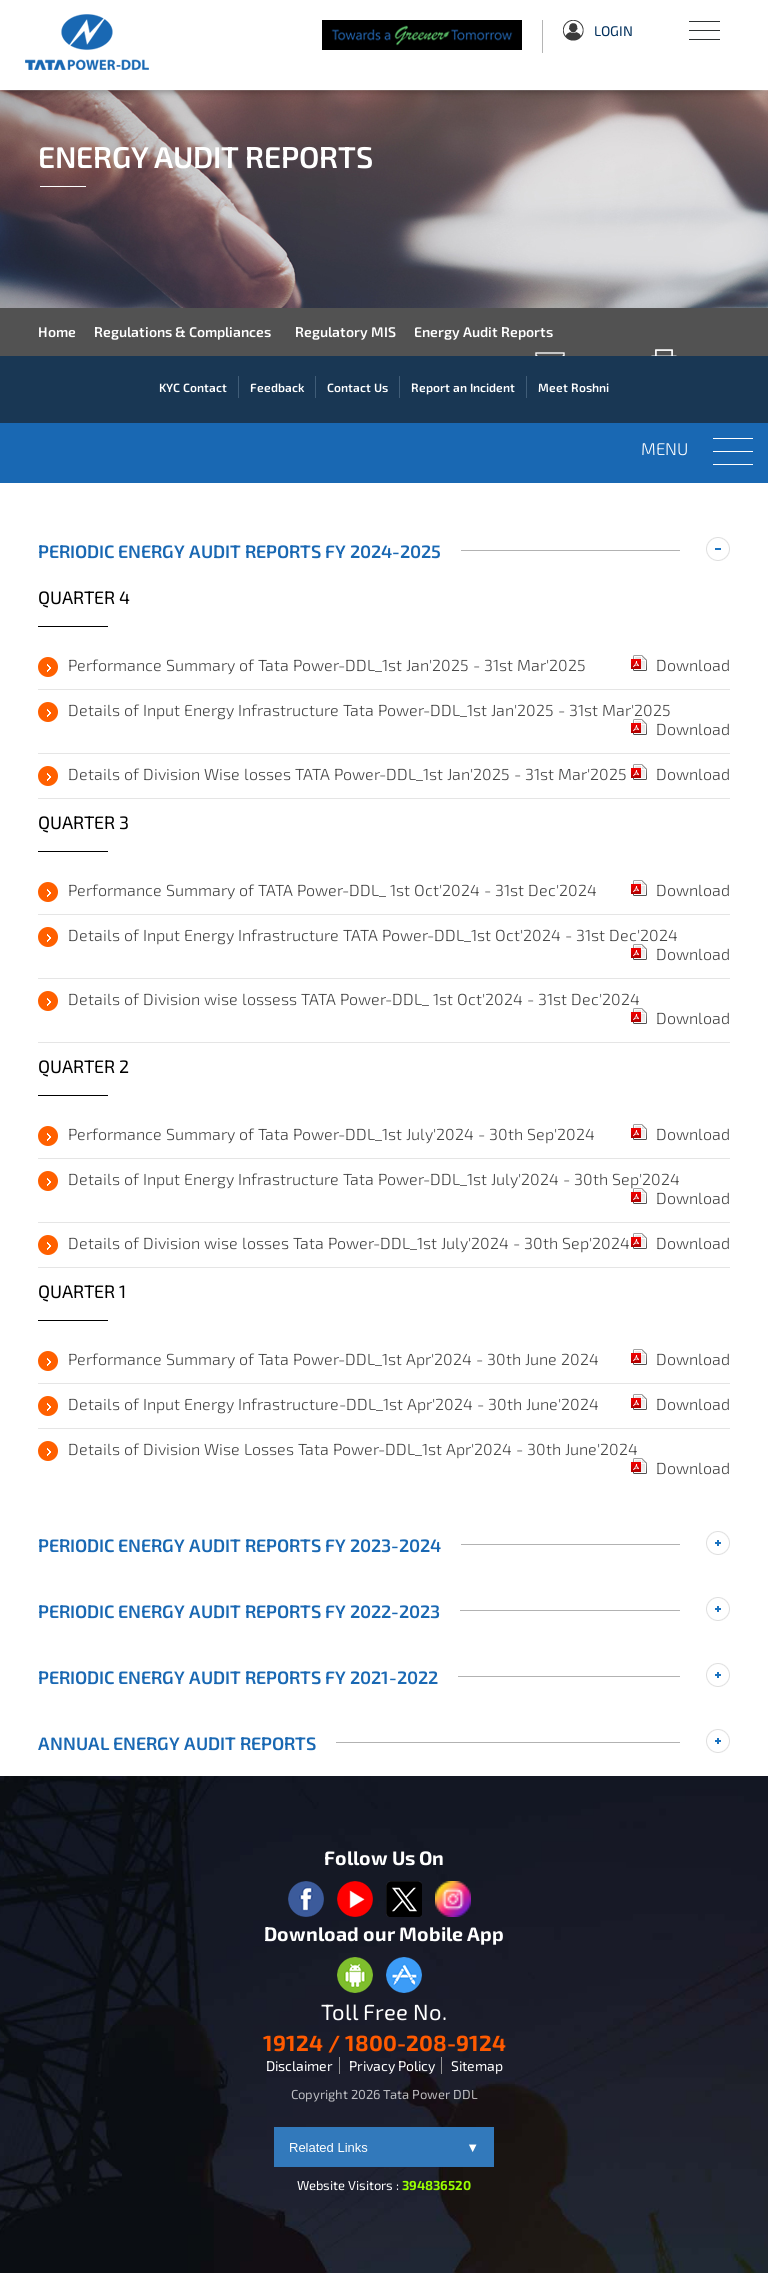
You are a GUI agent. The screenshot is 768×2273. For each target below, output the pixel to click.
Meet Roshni (573, 387)
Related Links (384, 2147)
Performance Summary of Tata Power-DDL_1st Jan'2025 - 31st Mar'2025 (327, 664)
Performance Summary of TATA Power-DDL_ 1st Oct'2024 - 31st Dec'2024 (332, 889)
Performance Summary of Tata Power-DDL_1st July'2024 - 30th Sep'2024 (331, 1133)
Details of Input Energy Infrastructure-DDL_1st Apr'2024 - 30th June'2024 (333, 1403)
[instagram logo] (453, 1900)
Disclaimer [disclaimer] (299, 2065)
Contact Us (357, 387)
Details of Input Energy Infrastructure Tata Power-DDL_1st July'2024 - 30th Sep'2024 (374, 1178)
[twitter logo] (404, 1900)
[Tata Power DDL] (102, 42)
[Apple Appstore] (404, 1976)
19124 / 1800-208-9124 (384, 2042)
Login (598, 33)
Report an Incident (463, 387)
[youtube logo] (355, 1900)
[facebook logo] (306, 1900)
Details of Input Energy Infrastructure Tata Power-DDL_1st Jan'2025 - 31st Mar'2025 (369, 709)
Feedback (277, 387)
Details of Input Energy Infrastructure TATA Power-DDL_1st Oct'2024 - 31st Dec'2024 (373, 934)
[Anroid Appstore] (355, 1976)
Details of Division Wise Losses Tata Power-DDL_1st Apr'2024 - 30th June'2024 (353, 1448)
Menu (703, 20)
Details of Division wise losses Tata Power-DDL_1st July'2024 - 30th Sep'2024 (349, 1242)
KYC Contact (193, 387)
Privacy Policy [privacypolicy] (392, 2065)
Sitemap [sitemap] (477, 2065)
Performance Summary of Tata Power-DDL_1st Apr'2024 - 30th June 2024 (333, 1358)
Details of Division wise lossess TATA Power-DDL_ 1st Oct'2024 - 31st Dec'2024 (354, 998)
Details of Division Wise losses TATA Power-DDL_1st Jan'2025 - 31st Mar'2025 (347, 773)
